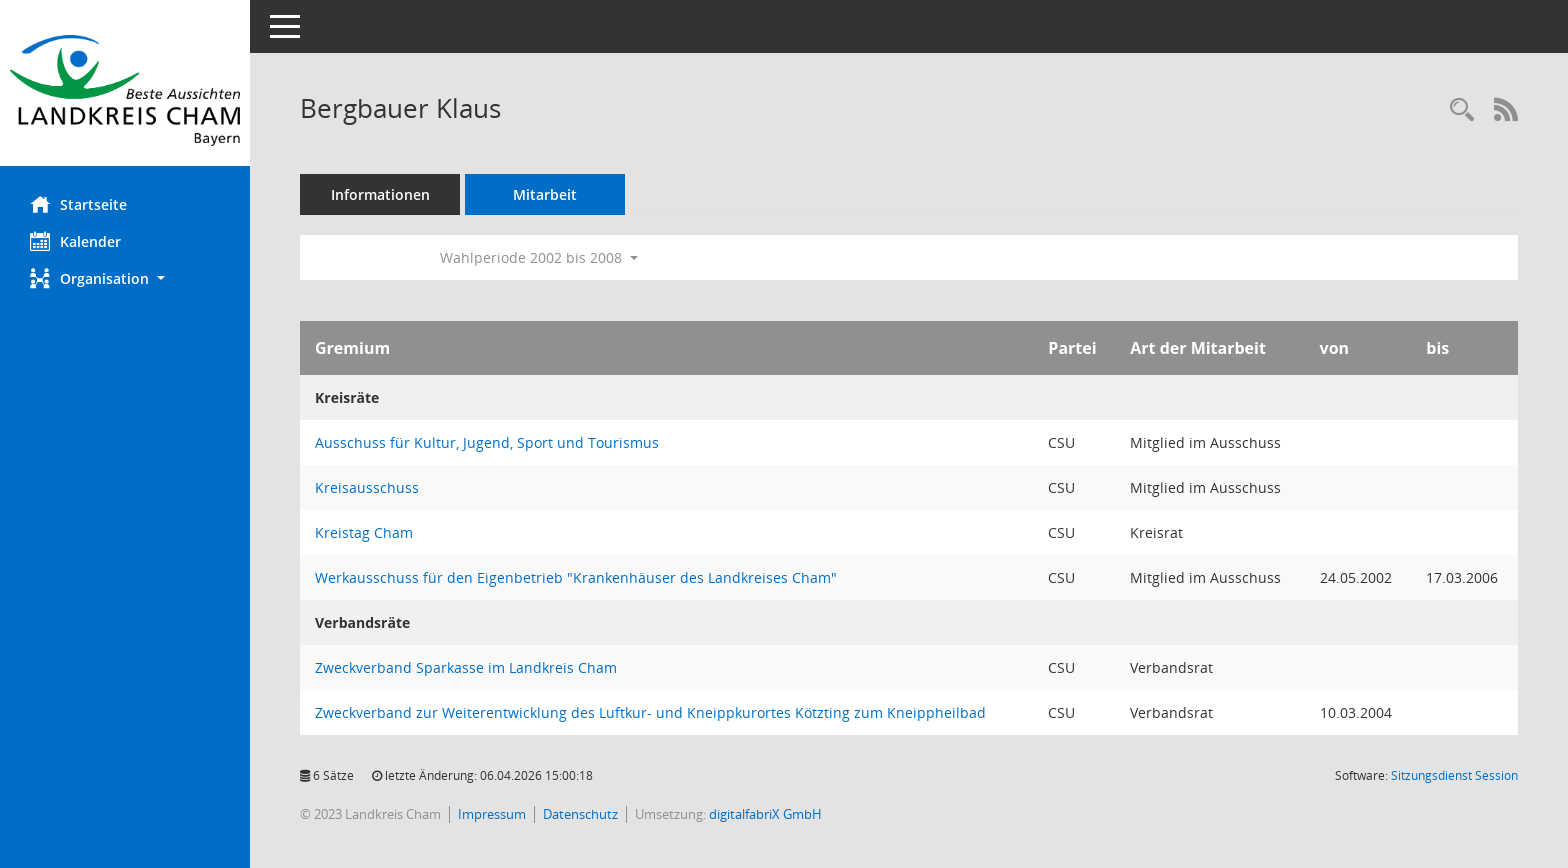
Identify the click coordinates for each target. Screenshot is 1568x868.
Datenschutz (580, 814)
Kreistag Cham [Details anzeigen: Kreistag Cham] (364, 532)
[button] (125, 278)
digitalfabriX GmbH (765, 814)
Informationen (380, 194)
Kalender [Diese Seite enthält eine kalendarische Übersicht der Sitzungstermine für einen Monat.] (75, 241)
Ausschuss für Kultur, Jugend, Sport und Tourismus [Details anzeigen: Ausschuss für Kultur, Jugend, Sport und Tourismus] (487, 442)
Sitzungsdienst (1454, 775)
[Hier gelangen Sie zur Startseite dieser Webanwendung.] (125, 90)
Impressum (492, 814)
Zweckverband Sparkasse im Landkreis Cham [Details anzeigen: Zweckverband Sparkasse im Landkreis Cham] (466, 667)
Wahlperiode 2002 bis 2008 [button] (539, 257)
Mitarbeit (545, 194)
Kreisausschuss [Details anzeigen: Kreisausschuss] (367, 487)
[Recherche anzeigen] (1462, 110)
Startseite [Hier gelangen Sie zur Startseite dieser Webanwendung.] (78, 204)
